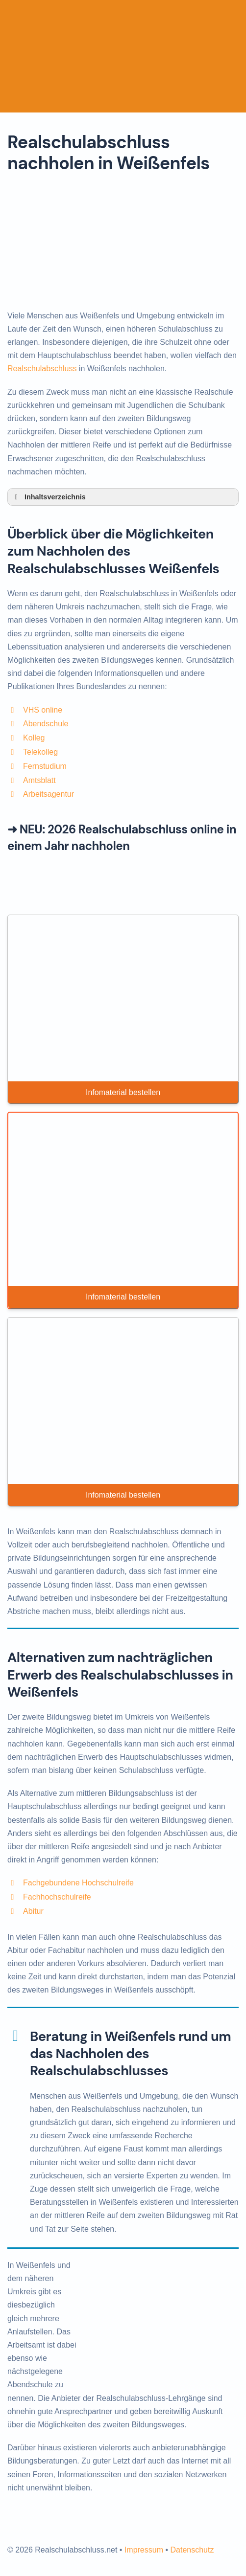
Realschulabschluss (41, 368)
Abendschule (46, 723)
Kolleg (34, 738)
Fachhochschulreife (57, 1897)
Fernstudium (45, 766)
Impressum (143, 2550)
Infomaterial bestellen (123, 1092)
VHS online (42, 710)
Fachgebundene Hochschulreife (78, 1883)
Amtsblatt (39, 780)
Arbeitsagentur (48, 794)
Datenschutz (192, 2550)
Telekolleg (40, 752)
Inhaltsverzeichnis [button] (48, 497)
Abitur (33, 1911)
